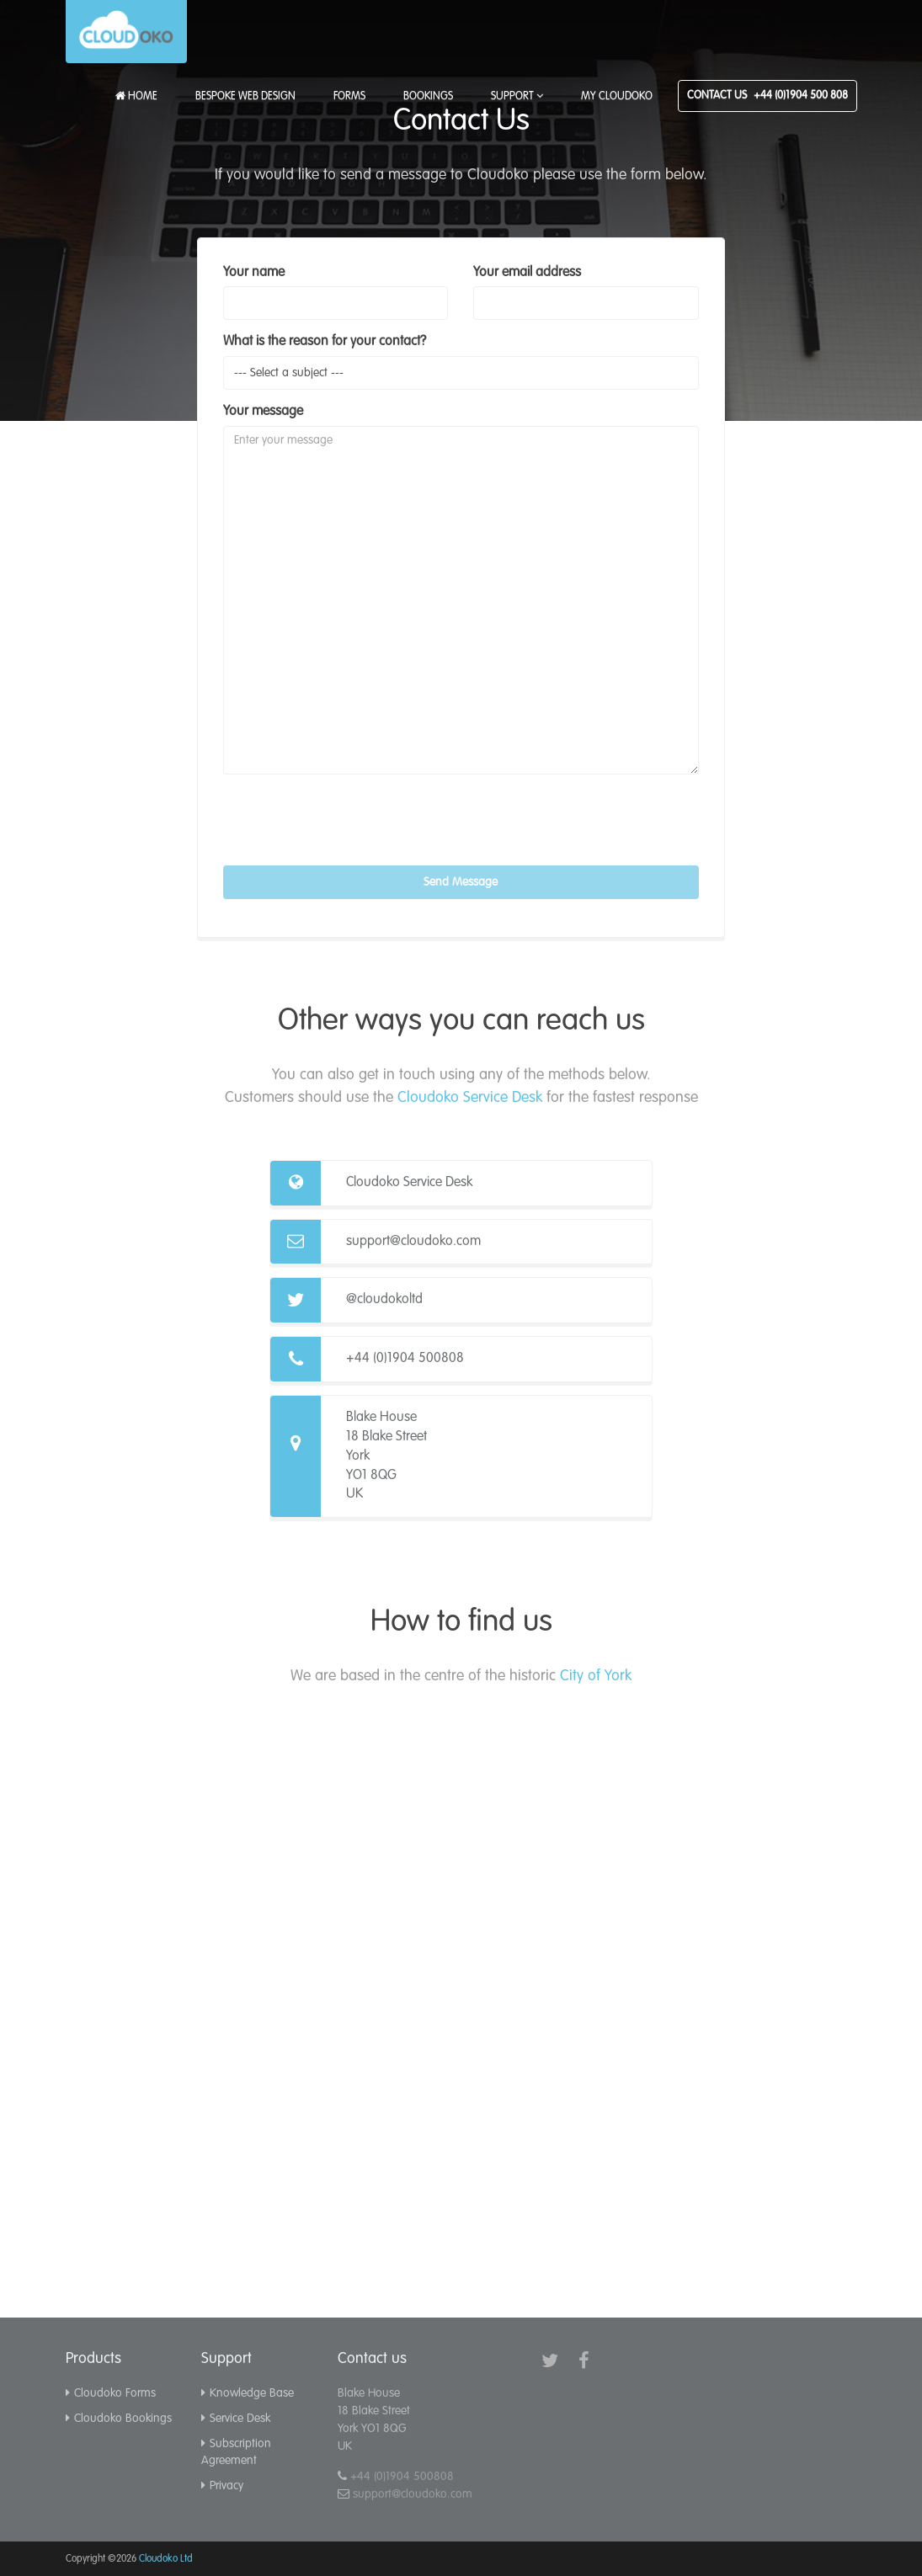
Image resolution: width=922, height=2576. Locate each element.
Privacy (222, 2486)
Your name (254, 272)
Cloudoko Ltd (166, 2559)
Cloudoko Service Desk (469, 1097)
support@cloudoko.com (413, 1241)
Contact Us (767, 95)
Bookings (428, 96)
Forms (349, 96)
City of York (596, 1676)
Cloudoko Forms (111, 2393)
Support (517, 96)
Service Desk (235, 2418)
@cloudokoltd (384, 1300)
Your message (263, 411)
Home (136, 96)
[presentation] (351, 820)
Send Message (461, 882)
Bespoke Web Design (245, 96)
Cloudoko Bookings (119, 2418)
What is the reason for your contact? (324, 342)
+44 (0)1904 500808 (405, 1358)
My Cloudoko (617, 96)
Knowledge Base (247, 2393)
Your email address (527, 272)
